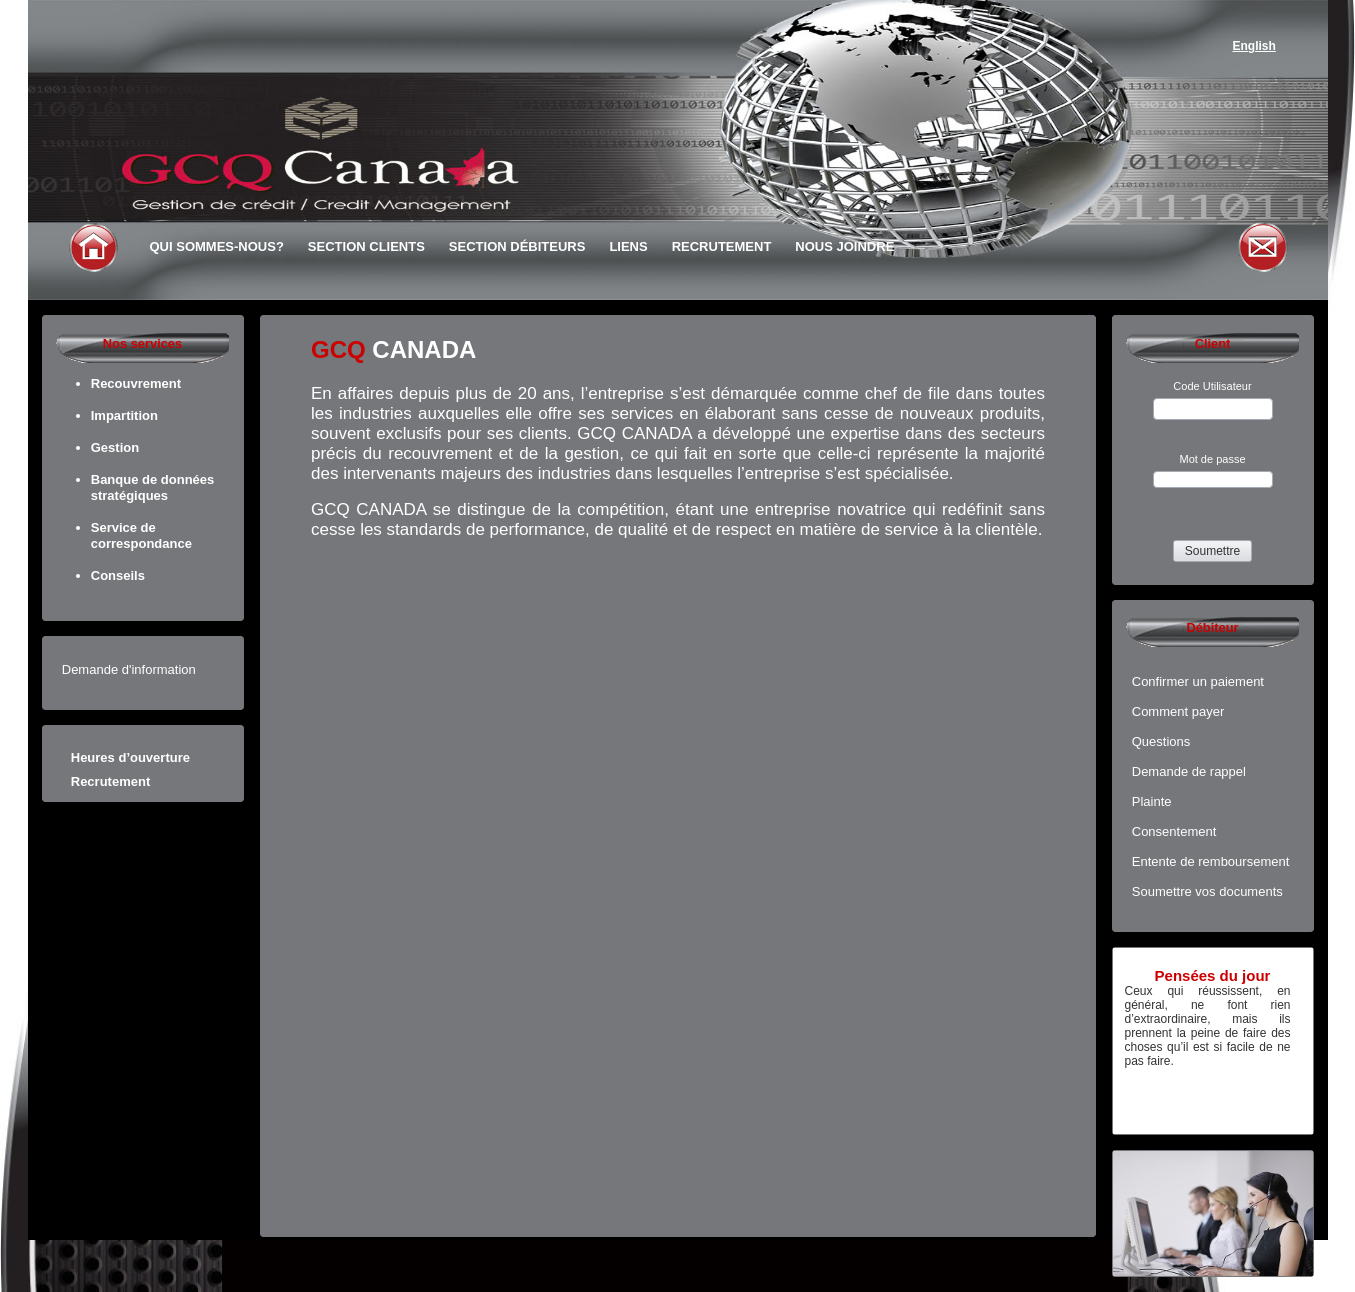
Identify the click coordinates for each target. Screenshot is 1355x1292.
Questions (1161, 741)
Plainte (1152, 801)
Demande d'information (129, 669)
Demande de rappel (1189, 771)
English (1254, 46)
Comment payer (1178, 711)
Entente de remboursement (1211, 861)
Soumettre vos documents (1207, 891)
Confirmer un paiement (1198, 681)
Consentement (1174, 831)
